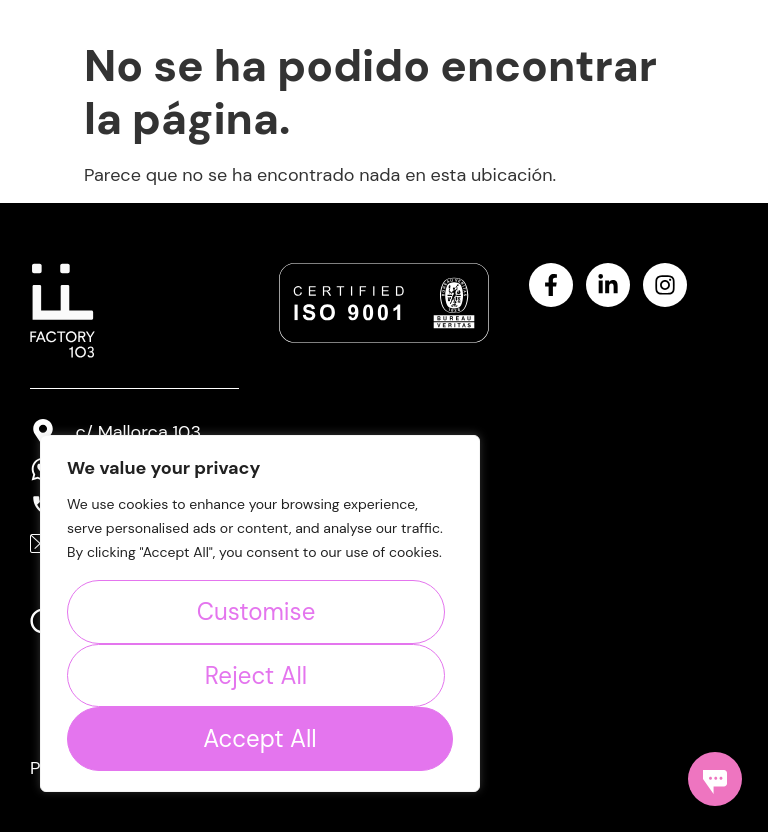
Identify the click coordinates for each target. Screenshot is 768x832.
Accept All (259, 738)
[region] (260, 613)
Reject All (256, 675)
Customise (256, 611)
